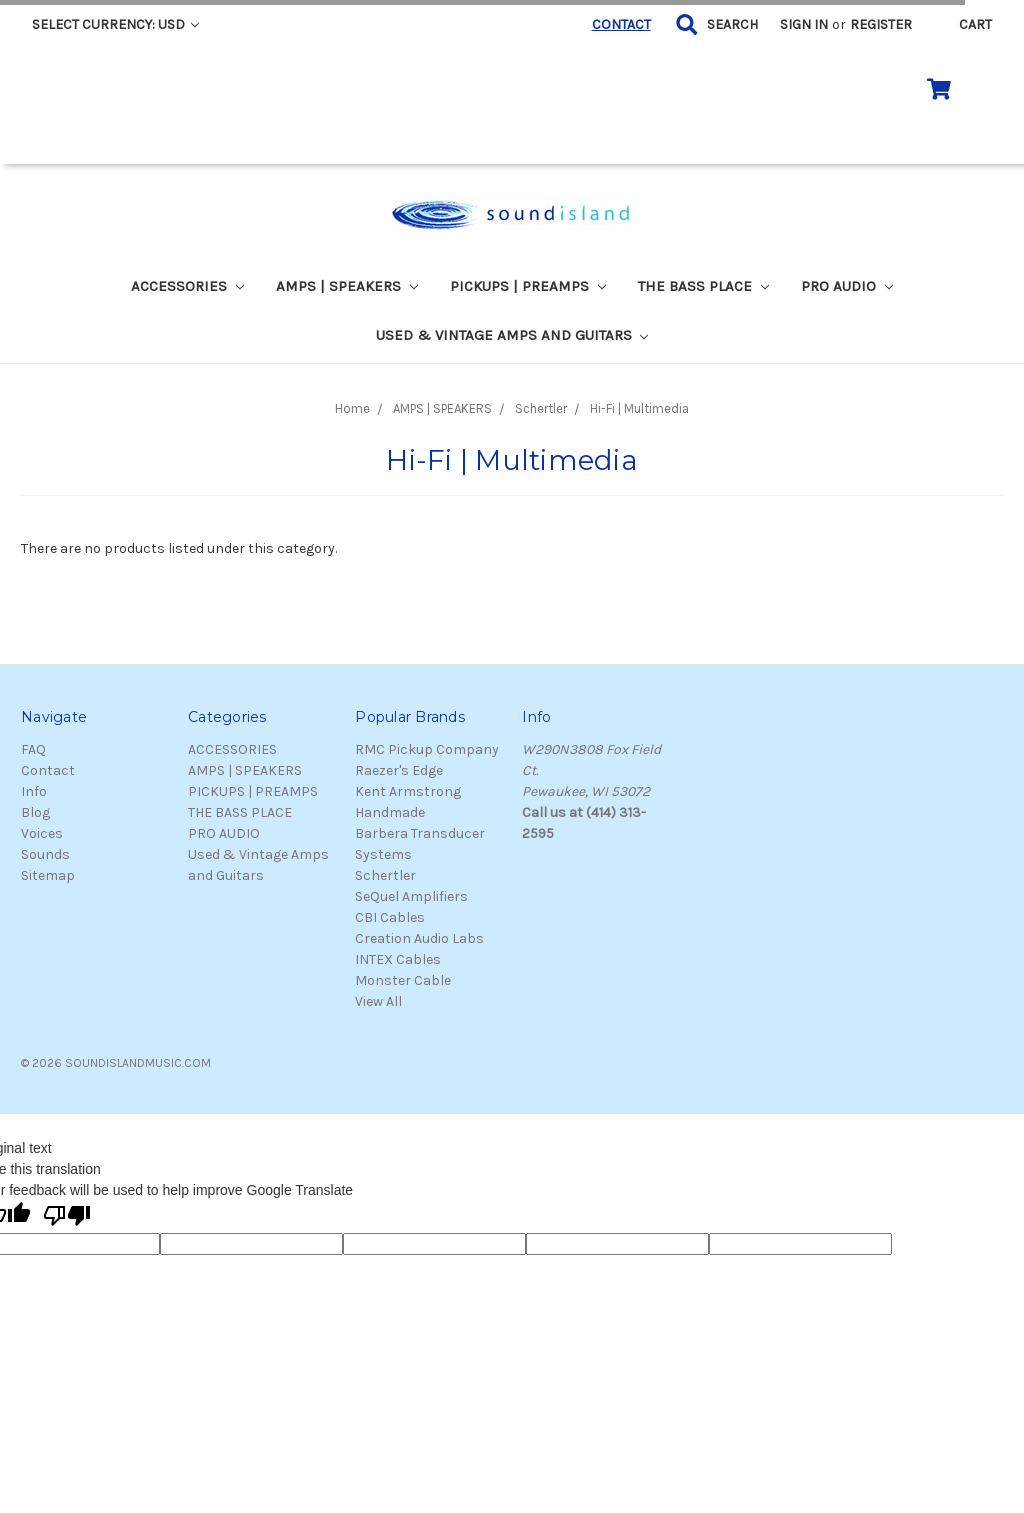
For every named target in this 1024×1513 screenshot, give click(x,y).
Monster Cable (403, 980)
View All (378, 1001)
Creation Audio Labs (419, 938)
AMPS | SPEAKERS (347, 286)
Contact (48, 770)
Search (732, 24)
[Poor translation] (67, 1217)
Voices (42, 833)
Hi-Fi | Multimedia (639, 408)
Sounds (45, 854)
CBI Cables (390, 917)
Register (881, 24)
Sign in (804, 24)
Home (352, 408)
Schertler (541, 408)
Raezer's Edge (399, 770)
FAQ (33, 749)
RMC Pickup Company (427, 749)
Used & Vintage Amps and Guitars (512, 335)
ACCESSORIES (187, 286)
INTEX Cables (398, 959)
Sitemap (48, 875)
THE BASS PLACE (703, 286)
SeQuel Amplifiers (411, 896)
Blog (35, 812)
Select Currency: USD (115, 24)
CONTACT (621, 24)
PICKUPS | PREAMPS (528, 286)
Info (34, 791)
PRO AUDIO (847, 286)
